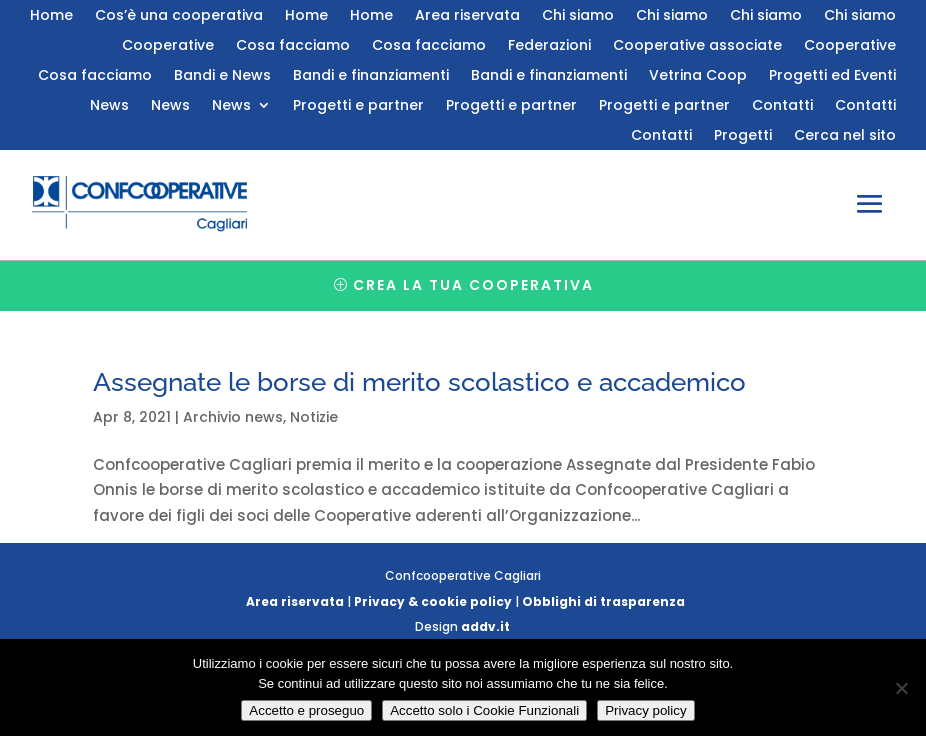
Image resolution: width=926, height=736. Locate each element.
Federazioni (549, 46)
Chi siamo (578, 16)
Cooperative (168, 46)
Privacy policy (645, 710)
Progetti (743, 136)
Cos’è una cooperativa (179, 16)
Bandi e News (222, 76)
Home (51, 16)
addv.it (485, 626)
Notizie (314, 417)
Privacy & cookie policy (433, 601)
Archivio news (233, 417)
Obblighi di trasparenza (603, 601)
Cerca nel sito (845, 136)
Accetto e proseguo (306, 710)
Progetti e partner (358, 106)
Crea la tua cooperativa (473, 285)
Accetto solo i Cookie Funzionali (484, 710)
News (109, 106)
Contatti (782, 106)
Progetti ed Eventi (832, 76)
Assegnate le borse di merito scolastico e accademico (419, 382)
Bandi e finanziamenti (371, 76)
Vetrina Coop (698, 76)
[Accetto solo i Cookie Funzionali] (901, 688)
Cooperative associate (697, 46)
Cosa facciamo (293, 46)
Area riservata (467, 16)
